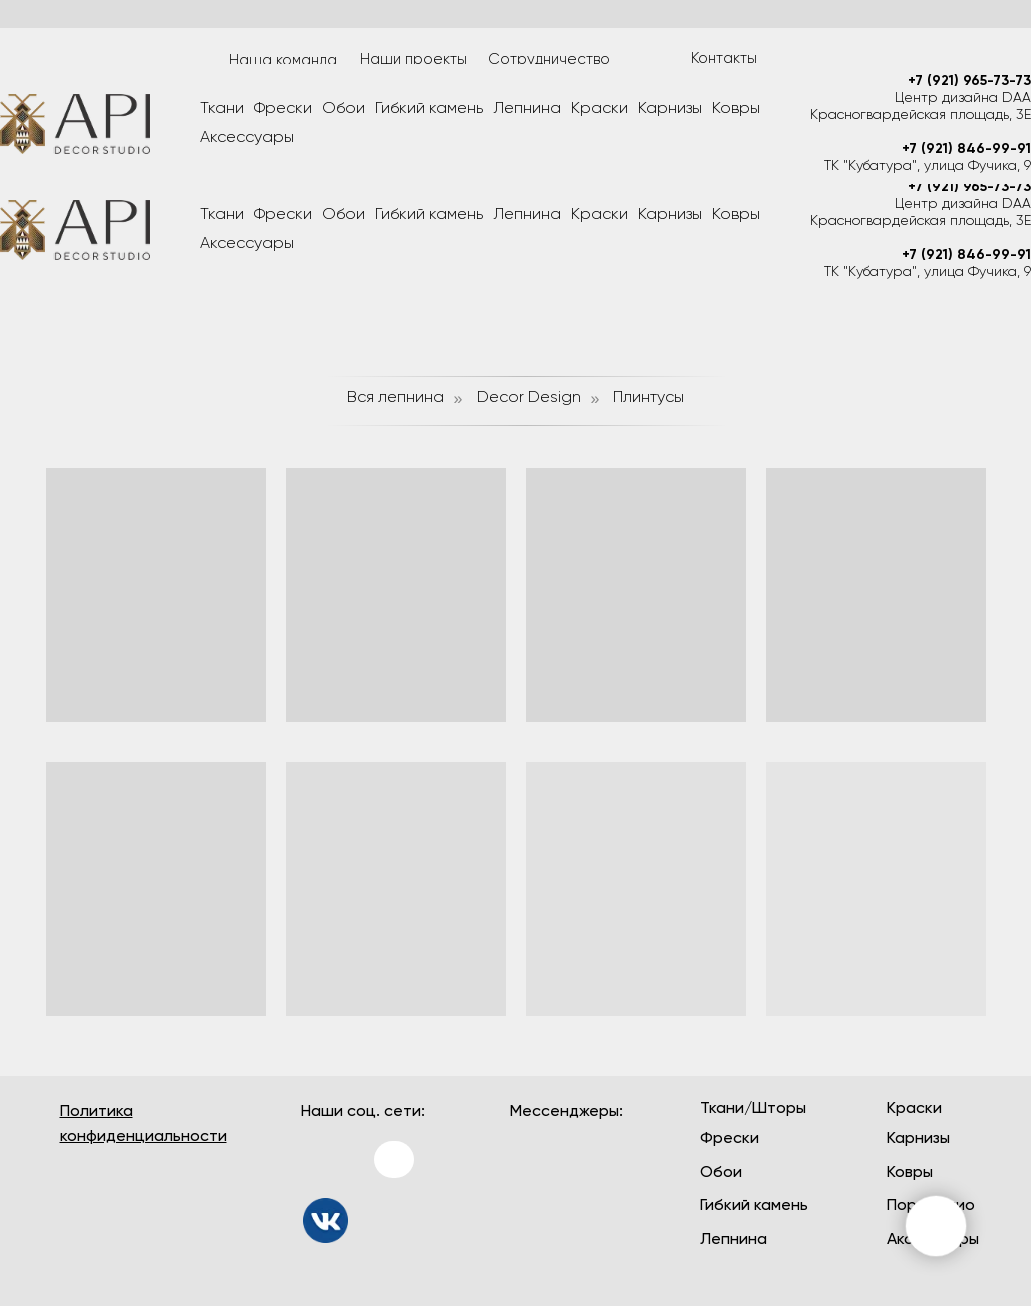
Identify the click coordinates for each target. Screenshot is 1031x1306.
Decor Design (529, 398)
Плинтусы (648, 398)
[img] (325, 1220)
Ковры (736, 215)
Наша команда (283, 60)
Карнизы (670, 215)
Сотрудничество (549, 59)
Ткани (222, 215)
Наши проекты (413, 59)
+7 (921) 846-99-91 (966, 255)
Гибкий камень (429, 215)
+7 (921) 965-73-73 (969, 187)
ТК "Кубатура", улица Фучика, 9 (927, 272)
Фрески (283, 215)
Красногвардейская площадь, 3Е (920, 221)
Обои (343, 215)
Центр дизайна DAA (963, 204)
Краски (599, 215)
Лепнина (527, 215)
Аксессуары (247, 244)
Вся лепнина (395, 398)
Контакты (724, 58)
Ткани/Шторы (753, 1109)
